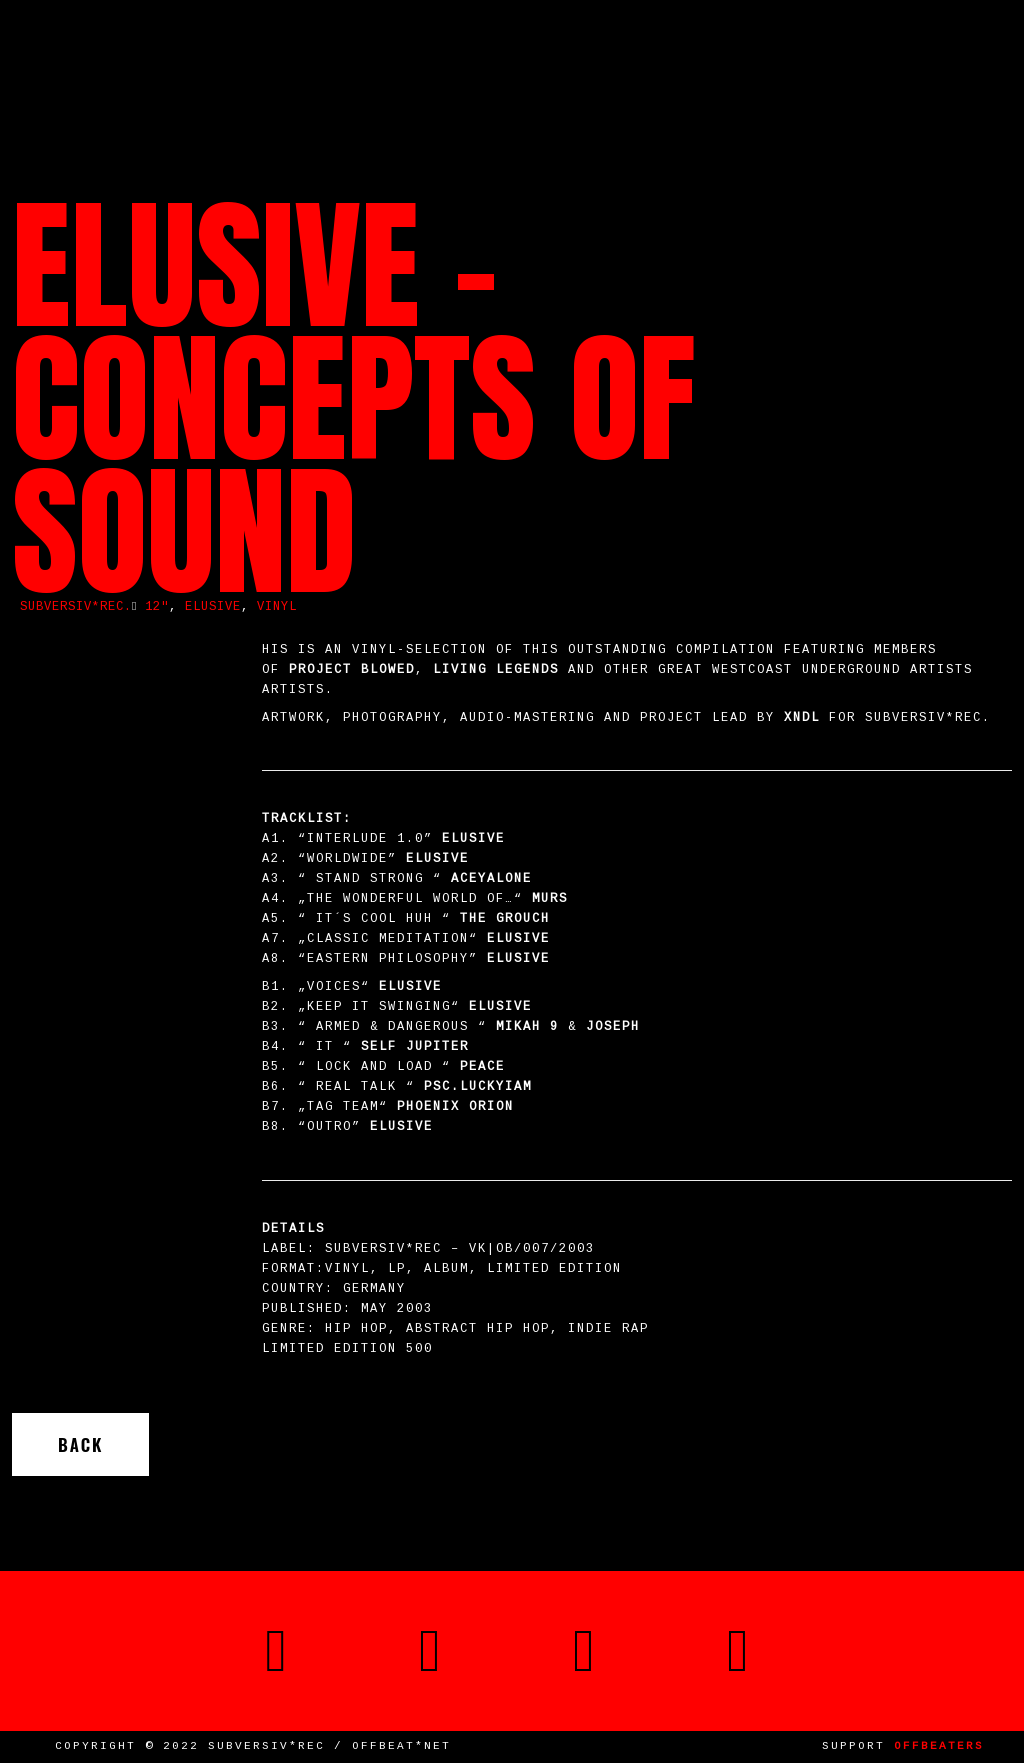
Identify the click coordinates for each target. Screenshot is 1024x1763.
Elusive (213, 607)
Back (80, 1444)
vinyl (277, 607)
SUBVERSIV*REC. (76, 607)
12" (157, 607)
